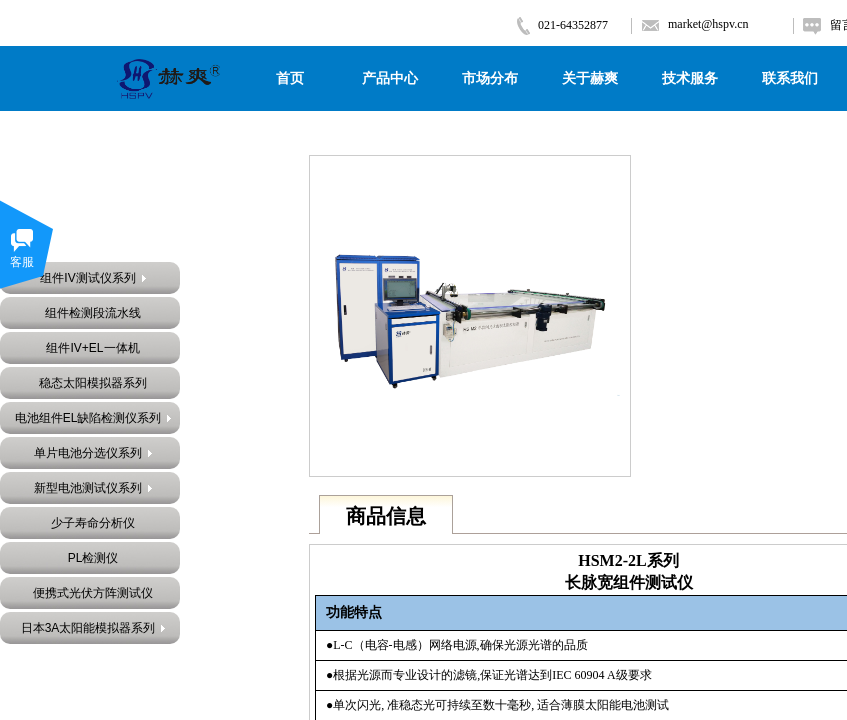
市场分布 (490, 78)
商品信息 (386, 516)
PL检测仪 (93, 558)
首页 (290, 78)
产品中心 (390, 78)
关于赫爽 (590, 78)
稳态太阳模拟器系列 (93, 383)
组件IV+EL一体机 (92, 348)
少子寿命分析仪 (93, 523)
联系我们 (790, 78)
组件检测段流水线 (93, 313)
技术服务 (690, 78)
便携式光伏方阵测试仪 (93, 593)
